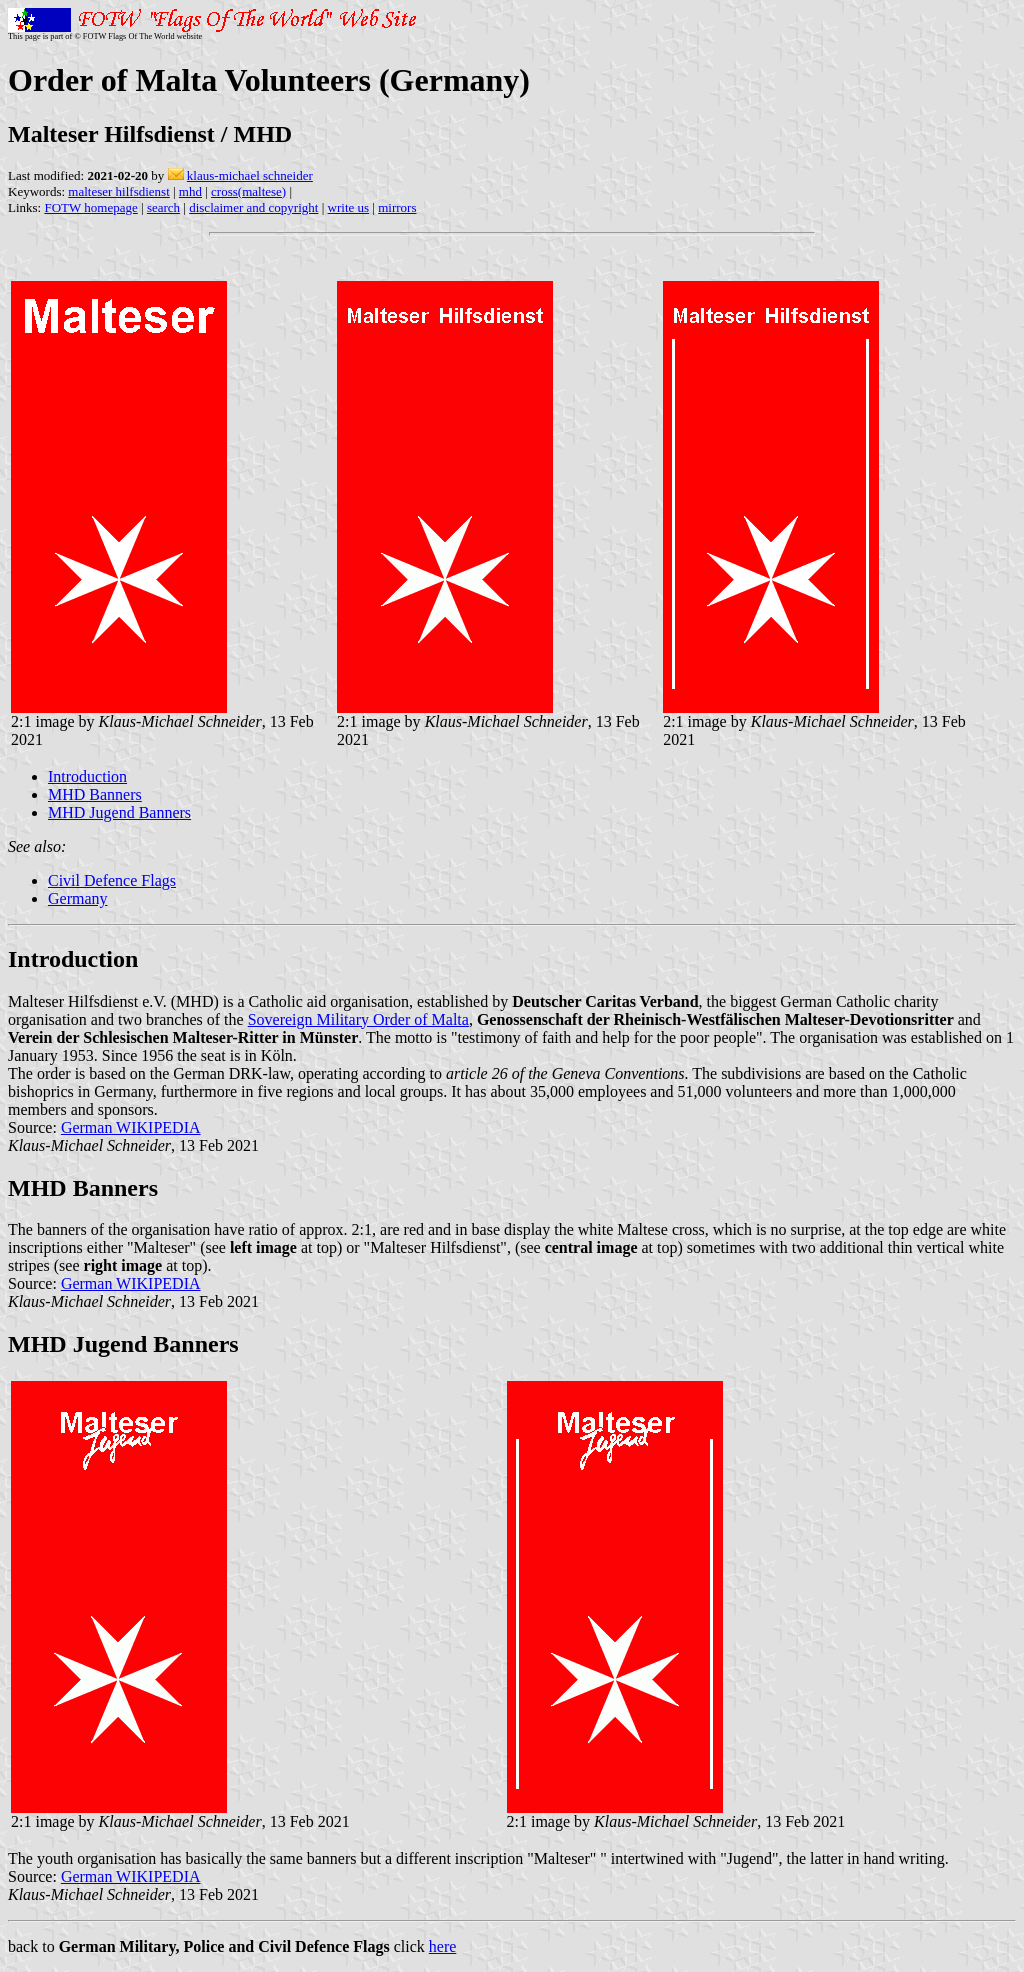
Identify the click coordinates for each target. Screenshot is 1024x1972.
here (443, 1946)
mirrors (397, 207)
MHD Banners (95, 794)
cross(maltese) (248, 191)
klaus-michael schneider (250, 175)
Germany (78, 898)
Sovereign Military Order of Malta (358, 1019)
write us (349, 207)
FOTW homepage (90, 207)
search (163, 207)
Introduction (87, 776)
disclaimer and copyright (253, 207)
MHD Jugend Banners (119, 812)
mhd (190, 191)
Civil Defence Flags (112, 880)
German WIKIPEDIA (131, 1127)
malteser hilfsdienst (118, 191)
